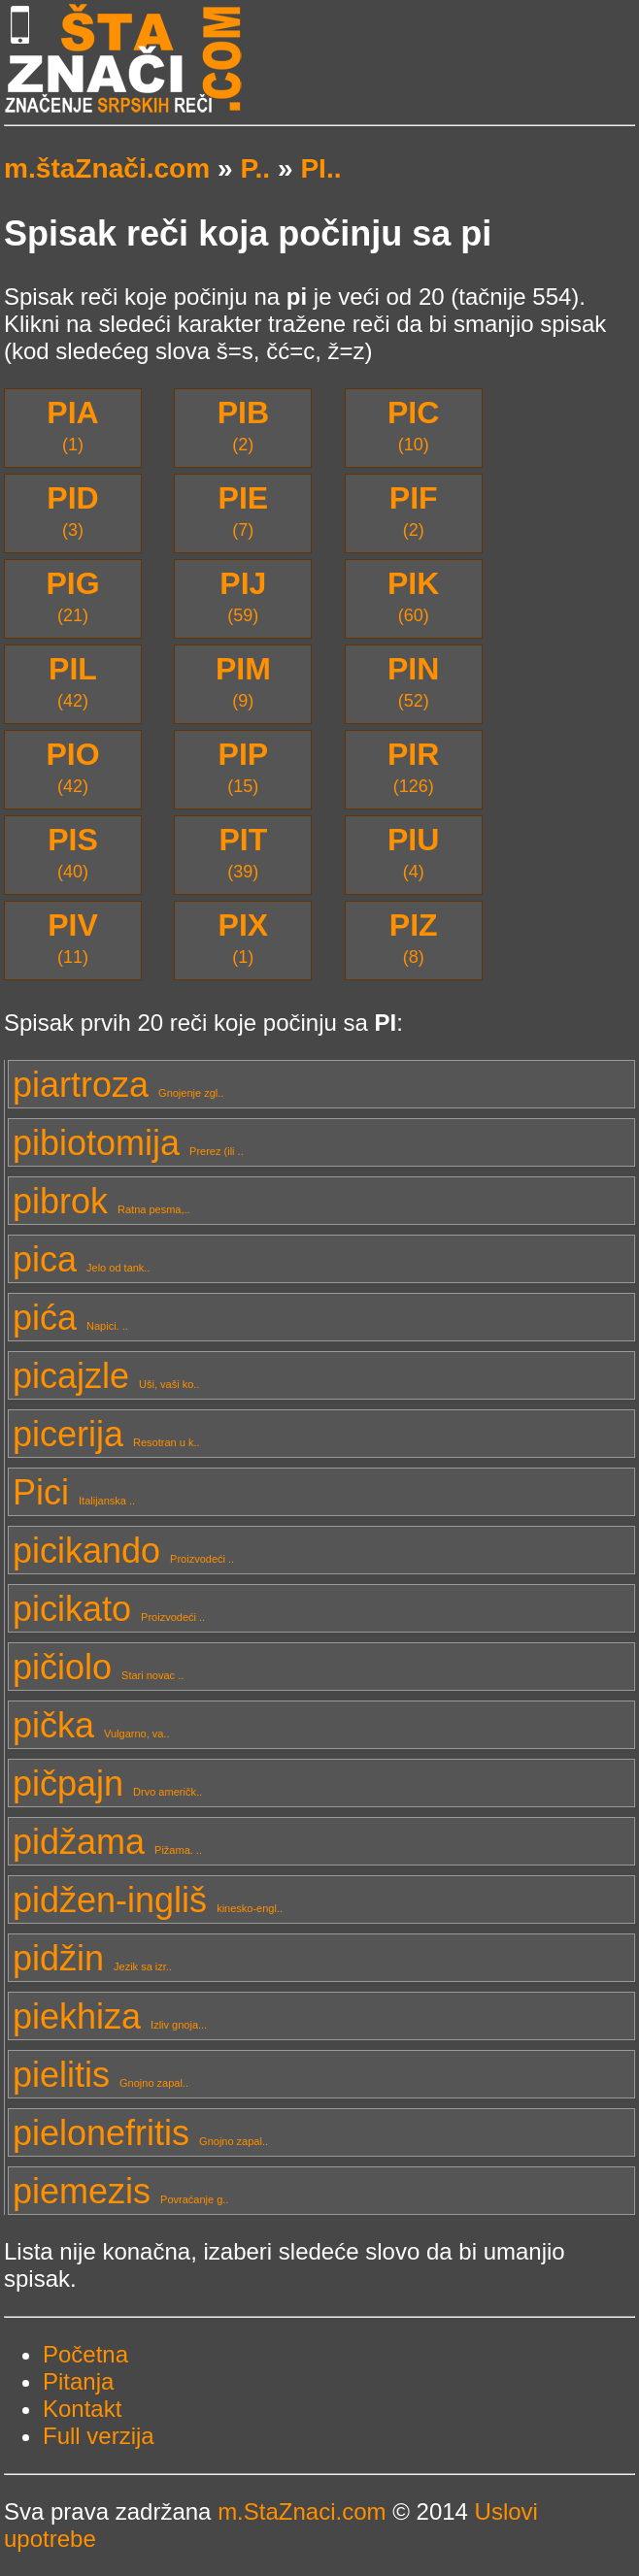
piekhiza (110, 2016)
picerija (106, 1434)
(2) (243, 424)
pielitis (100, 2075)
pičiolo (98, 1667)
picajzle (106, 1376)
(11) (73, 937)
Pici (74, 1492)
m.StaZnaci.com (302, 2511)
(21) (72, 595)
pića (70, 1318)
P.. (255, 168)
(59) (242, 595)
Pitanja (78, 2381)
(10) (413, 424)
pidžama (107, 1842)
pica (81, 1259)
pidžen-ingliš (148, 1900)
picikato (109, 1609)
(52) (413, 680)
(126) (413, 766)
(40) (73, 851)
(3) (72, 510)
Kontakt (82, 2408)
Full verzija (98, 2436)
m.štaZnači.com (107, 168)
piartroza (118, 1085)
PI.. (320, 168)
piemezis (120, 2191)
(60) (413, 595)
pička (91, 1725)
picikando (123, 1550)
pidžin (92, 1958)
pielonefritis (140, 2133)
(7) (244, 510)
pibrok (101, 1201)
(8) (413, 937)
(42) (73, 680)
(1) (72, 424)
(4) (413, 851)
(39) (243, 851)
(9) (243, 680)
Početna (85, 2354)
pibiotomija (128, 1143)
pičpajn (107, 1783)
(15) (244, 766)
